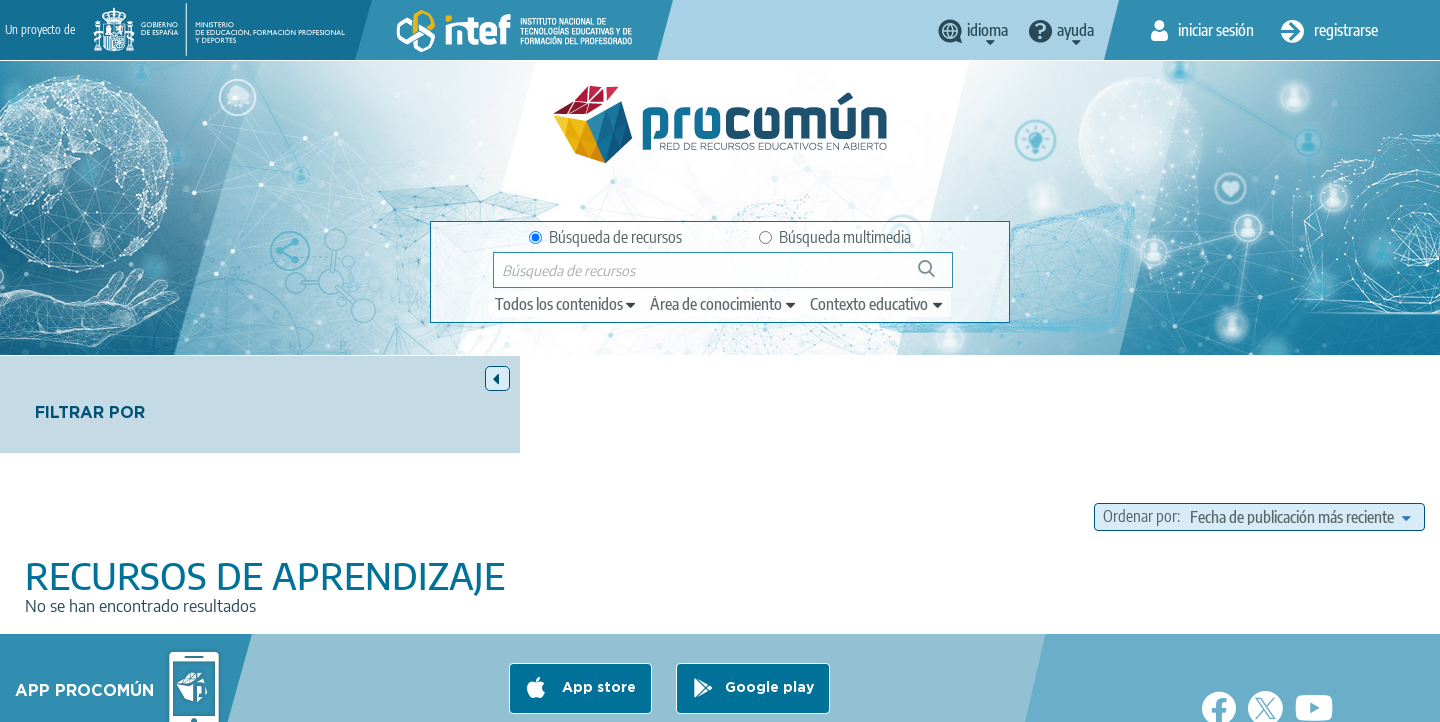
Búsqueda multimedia (835, 237)
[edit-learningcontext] (877, 304)
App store (597, 619)
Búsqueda (937, 276)
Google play (769, 619)
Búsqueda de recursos (605, 237)
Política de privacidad (522, 698)
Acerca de (306, 698)
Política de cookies (671, 698)
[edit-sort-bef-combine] (1300, 420)
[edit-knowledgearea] (724, 304)
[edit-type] (566, 304)
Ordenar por (1140, 420)
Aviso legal (397, 698)
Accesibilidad (794, 698)
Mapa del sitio (905, 698)
